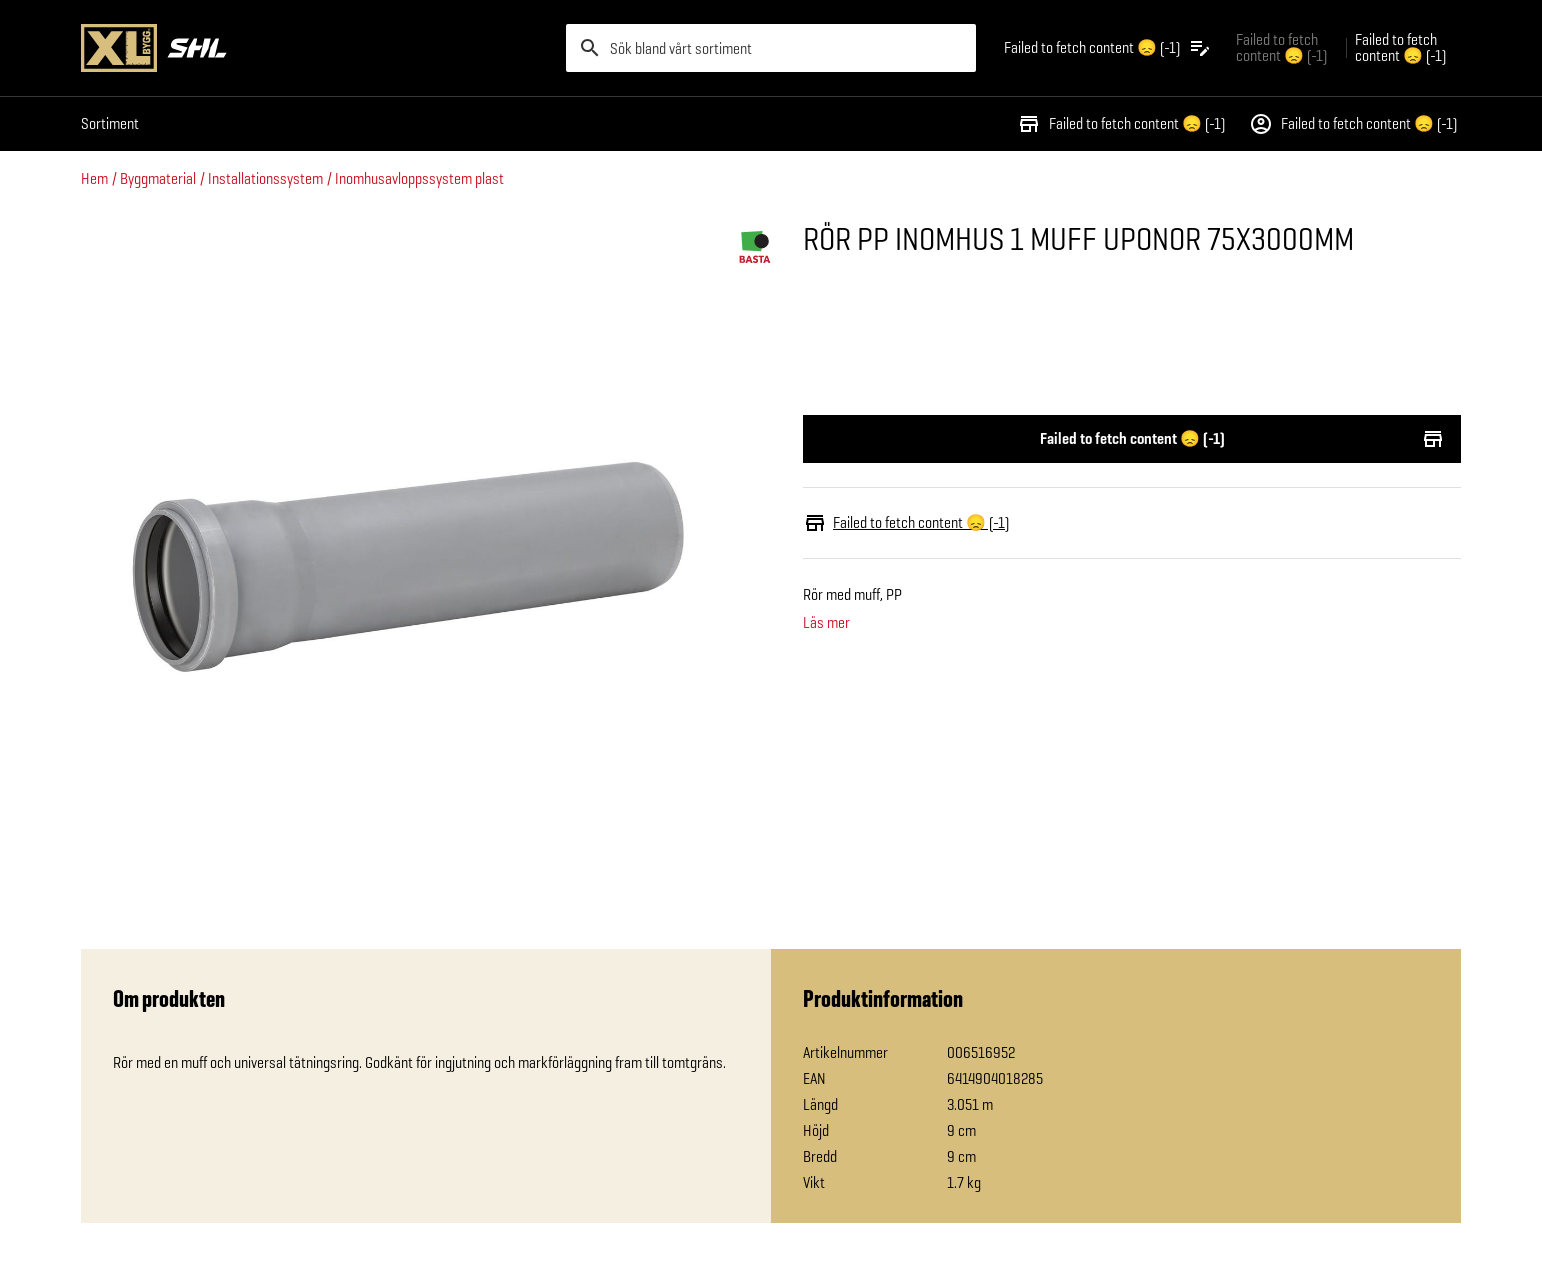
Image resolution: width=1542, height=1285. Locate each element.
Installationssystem (265, 178)
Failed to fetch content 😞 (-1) (1121, 124)
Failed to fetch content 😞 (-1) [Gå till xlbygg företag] (1281, 47)
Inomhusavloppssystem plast (419, 178)
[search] (771, 48)
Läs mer (826, 623)
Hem (94, 178)
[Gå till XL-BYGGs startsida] (315, 48)
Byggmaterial (158, 178)
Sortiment (110, 123)
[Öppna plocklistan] (1108, 48)
